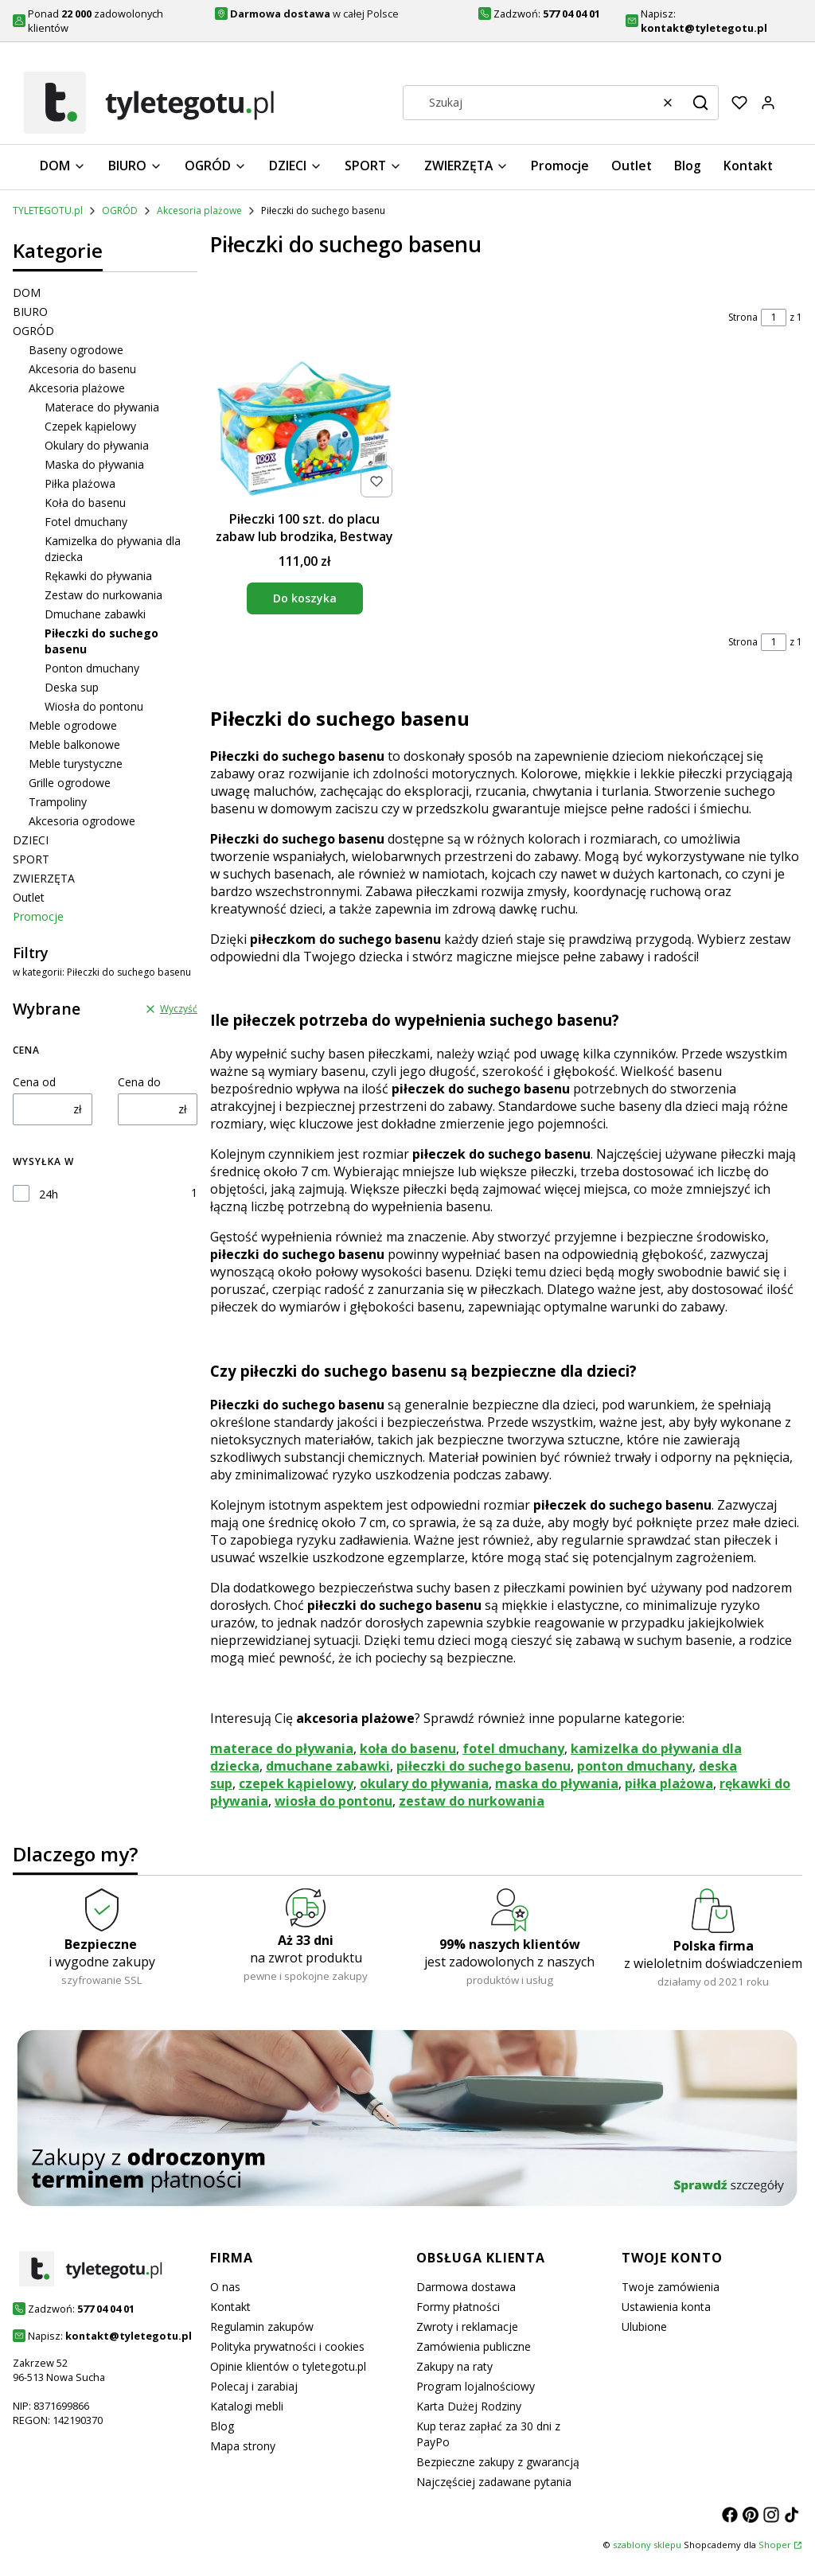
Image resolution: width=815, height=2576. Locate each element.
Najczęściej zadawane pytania (493, 2481)
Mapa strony (242, 2445)
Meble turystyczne (76, 763)
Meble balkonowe (74, 744)
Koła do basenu (85, 502)
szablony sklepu (647, 2545)
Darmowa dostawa (466, 2286)
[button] (700, 102)
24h (48, 1194)
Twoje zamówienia (670, 2286)
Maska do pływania (94, 464)
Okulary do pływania (97, 445)
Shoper (774, 2545)
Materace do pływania (102, 407)
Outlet (29, 897)
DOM (27, 292)
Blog (222, 2426)
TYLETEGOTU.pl (48, 210)
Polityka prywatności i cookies (287, 2346)
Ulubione (644, 2326)
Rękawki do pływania (98, 575)
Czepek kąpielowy (90, 426)
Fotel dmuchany (86, 521)
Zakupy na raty (454, 2366)
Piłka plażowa (80, 483)
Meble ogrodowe (73, 725)
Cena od (34, 1081)
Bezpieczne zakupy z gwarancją (497, 2461)
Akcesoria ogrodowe (82, 820)
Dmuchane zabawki (95, 614)
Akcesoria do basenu (82, 368)
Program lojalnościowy (475, 2386)
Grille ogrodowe (70, 782)
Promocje (38, 916)
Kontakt (230, 2306)
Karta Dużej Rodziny (468, 2406)
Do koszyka (305, 598)
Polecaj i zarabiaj (254, 2386)
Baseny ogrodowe (76, 349)
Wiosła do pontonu (94, 706)
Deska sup (72, 687)
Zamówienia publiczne (473, 2346)
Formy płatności (458, 2306)
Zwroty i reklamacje (467, 2326)
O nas (225, 2286)
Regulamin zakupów (262, 2326)
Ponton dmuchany (92, 668)
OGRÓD (120, 210)
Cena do (139, 1081)
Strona (743, 317)
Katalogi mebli (246, 2406)
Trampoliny (58, 801)
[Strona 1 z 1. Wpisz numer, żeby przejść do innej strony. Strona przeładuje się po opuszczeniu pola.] (773, 317)
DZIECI (31, 840)
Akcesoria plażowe (199, 210)
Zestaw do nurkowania (103, 594)
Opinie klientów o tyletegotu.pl (288, 2366)
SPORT (31, 859)
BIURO (30, 311)
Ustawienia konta (666, 2306)
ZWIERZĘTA (44, 878)
